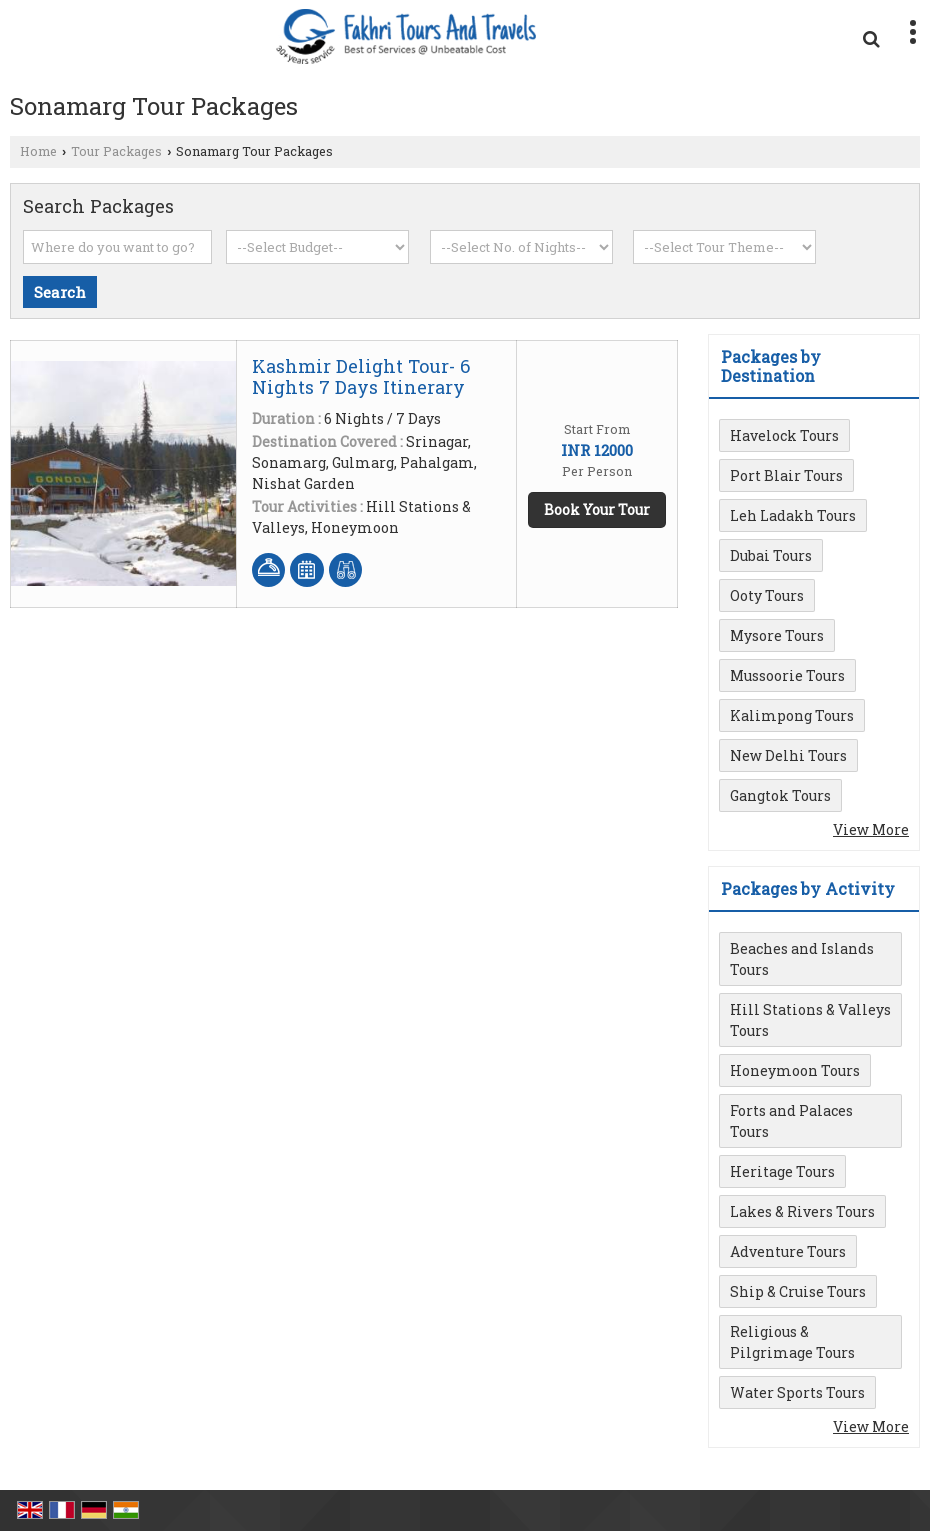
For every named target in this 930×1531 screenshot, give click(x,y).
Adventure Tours (788, 1251)
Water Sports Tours (797, 1392)
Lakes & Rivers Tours (802, 1211)
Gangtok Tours (780, 795)
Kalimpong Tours (792, 715)
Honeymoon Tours (795, 1070)
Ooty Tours (767, 595)
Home (38, 151)
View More (871, 829)
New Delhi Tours (788, 755)
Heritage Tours (782, 1171)
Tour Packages (116, 151)
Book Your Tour (597, 509)
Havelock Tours (784, 435)
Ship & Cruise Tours (798, 1291)
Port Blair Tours (786, 475)
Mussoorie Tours (787, 675)
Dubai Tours (771, 555)
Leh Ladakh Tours (793, 515)
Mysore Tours (777, 635)
